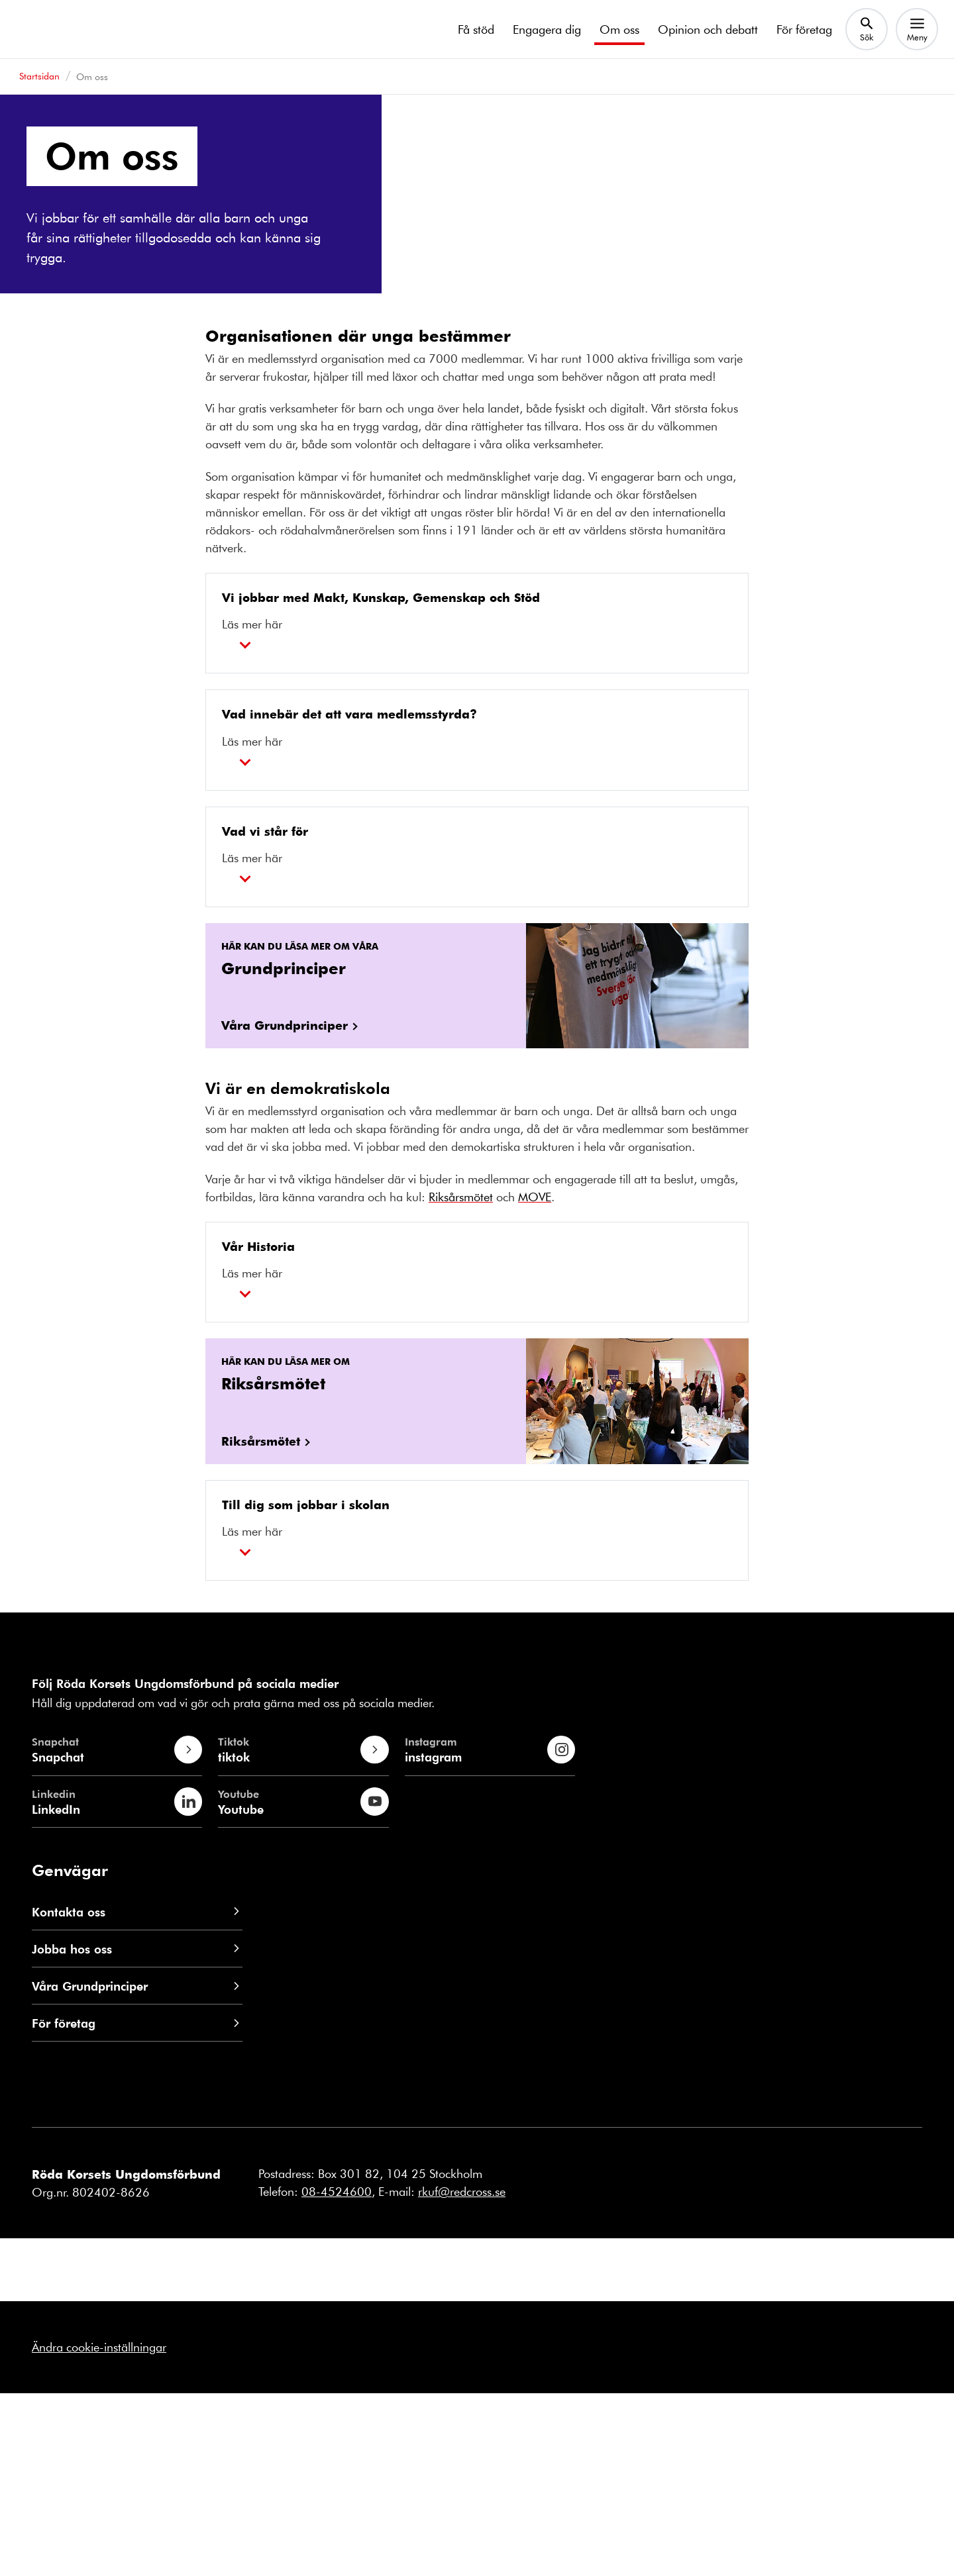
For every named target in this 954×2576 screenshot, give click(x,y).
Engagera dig (547, 29)
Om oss (619, 29)
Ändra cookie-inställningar (99, 2530)
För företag (804, 29)
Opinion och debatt (708, 29)
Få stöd (476, 29)
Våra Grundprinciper (284, 1208)
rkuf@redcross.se (461, 2375)
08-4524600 (336, 2375)
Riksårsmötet (461, 1379)
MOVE (534, 1379)
